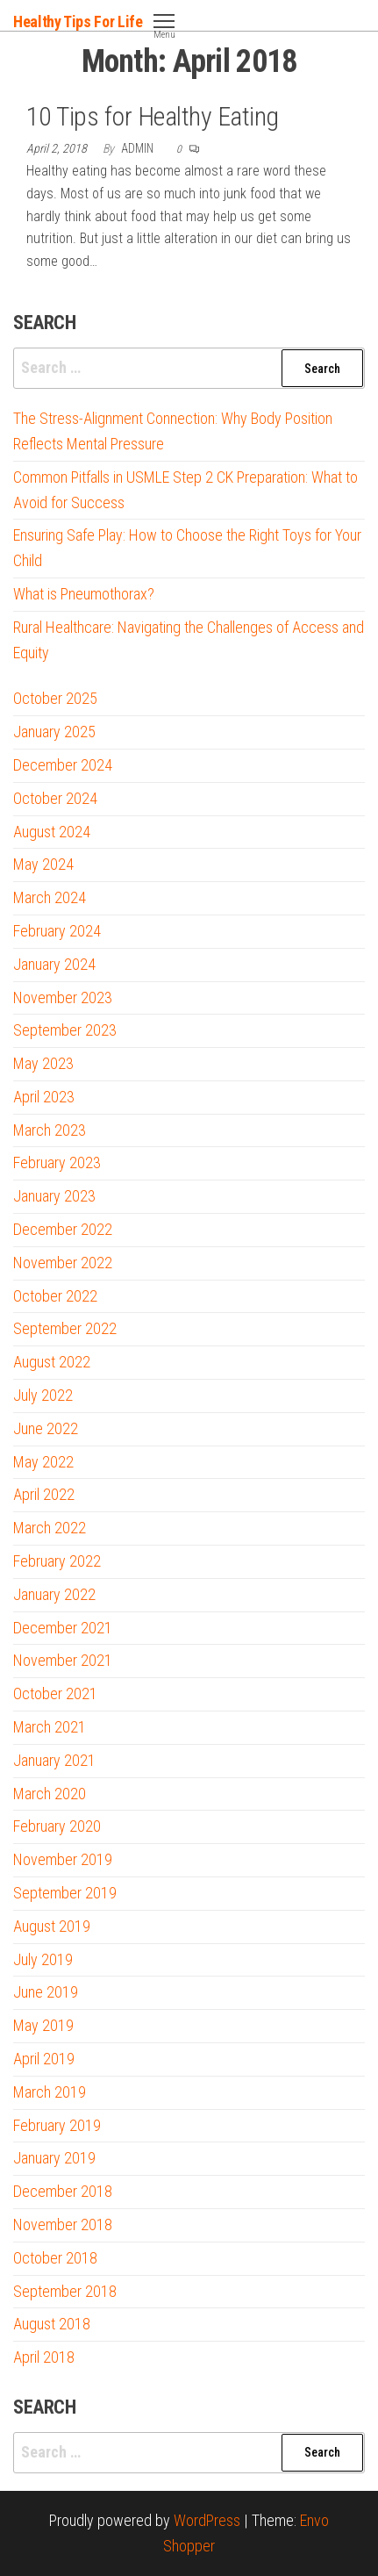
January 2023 (54, 1196)
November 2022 (62, 1262)
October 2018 (55, 2258)
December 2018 (62, 2191)
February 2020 (57, 1826)
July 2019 (43, 1959)
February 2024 (57, 931)
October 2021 (55, 1693)
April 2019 (44, 2058)
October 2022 (55, 1296)
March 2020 (49, 1793)
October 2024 (55, 798)
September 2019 (65, 1893)
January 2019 (54, 2158)
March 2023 (49, 1130)
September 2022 (65, 1328)
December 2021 (62, 1627)
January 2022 (54, 1594)
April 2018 (44, 2357)
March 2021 (49, 1727)
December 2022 (62, 1229)
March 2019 (49, 2092)
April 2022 (44, 1494)
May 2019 (43, 2025)
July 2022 (43, 1395)
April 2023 (44, 1096)
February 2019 (57, 2125)
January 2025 (54, 731)
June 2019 (45, 1992)
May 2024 (43, 864)
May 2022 (43, 1462)
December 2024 (62, 765)
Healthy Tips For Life (77, 21)
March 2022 (49, 1527)
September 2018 (65, 2291)
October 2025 (55, 698)
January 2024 (54, 964)
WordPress (207, 2520)
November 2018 (62, 2224)
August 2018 (51, 2323)
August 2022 (51, 1362)
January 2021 (54, 1760)
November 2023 (62, 997)
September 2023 (65, 1030)
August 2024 (51, 831)
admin (138, 148)
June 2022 (45, 1428)
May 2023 (43, 1063)
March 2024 (49, 897)
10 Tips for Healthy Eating (152, 116)
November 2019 (62, 1859)
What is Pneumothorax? (83, 594)
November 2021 (62, 1660)
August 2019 (51, 1926)
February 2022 (57, 1561)
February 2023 (57, 1162)
